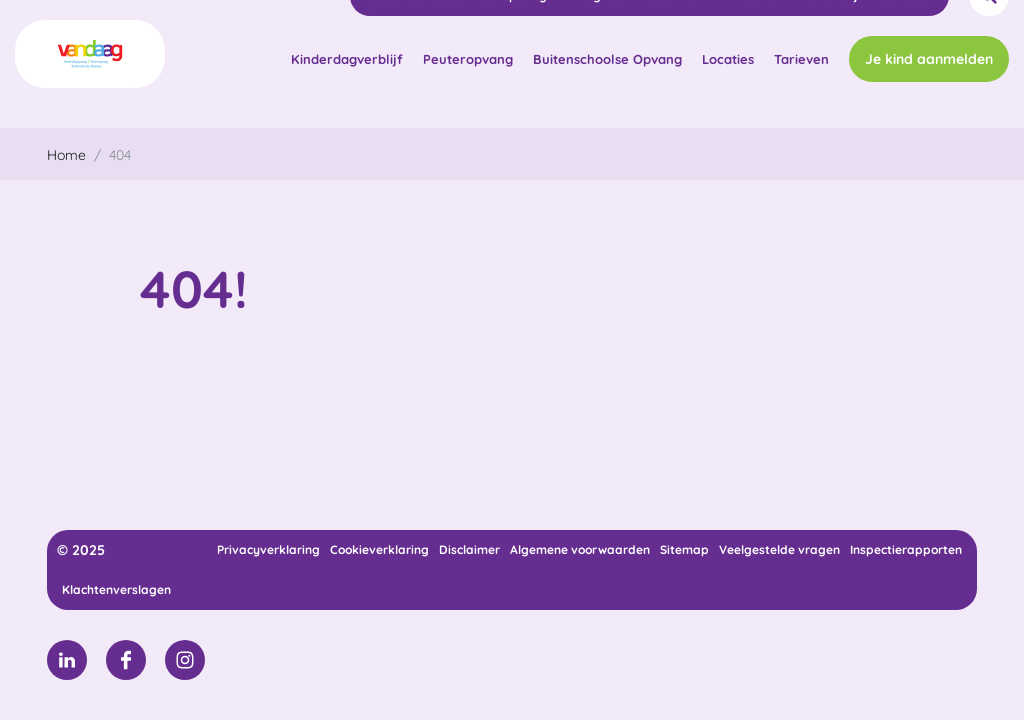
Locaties (728, 59)
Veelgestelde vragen (779, 549)
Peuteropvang (468, 59)
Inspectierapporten (906, 549)
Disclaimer (469, 549)
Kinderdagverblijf (347, 59)
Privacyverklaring (268, 549)
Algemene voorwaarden (580, 549)
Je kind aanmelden (929, 59)
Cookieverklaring (379, 549)
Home (66, 155)
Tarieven (801, 59)
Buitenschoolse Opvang (607, 59)
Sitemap (684, 549)
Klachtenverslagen (116, 589)
